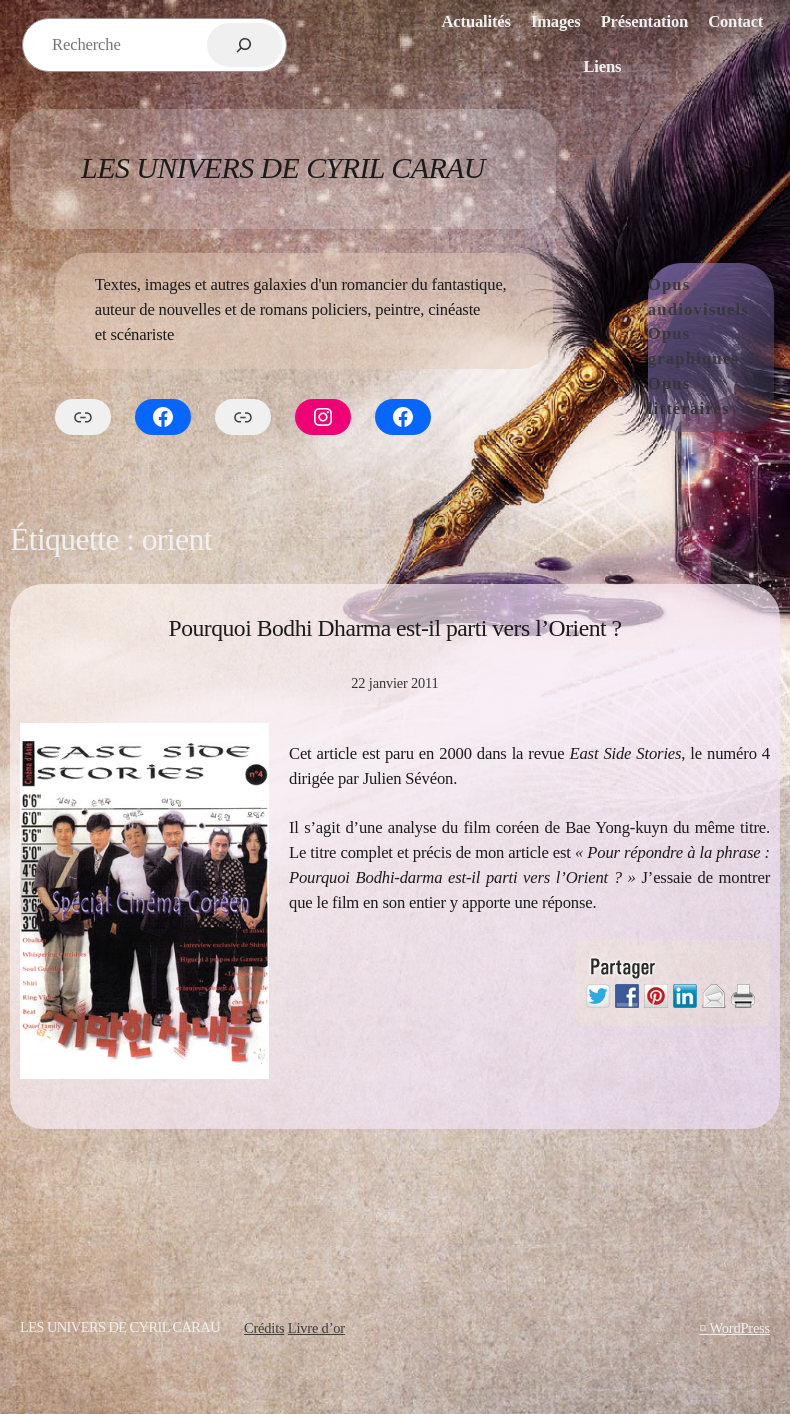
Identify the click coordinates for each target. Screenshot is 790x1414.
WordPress (739, 1328)
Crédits (264, 1328)
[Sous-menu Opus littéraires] (769, 397)
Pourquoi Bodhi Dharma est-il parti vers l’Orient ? (394, 628)
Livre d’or (316, 1328)
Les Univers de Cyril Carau (283, 167)
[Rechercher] (244, 44)
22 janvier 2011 (394, 683)
